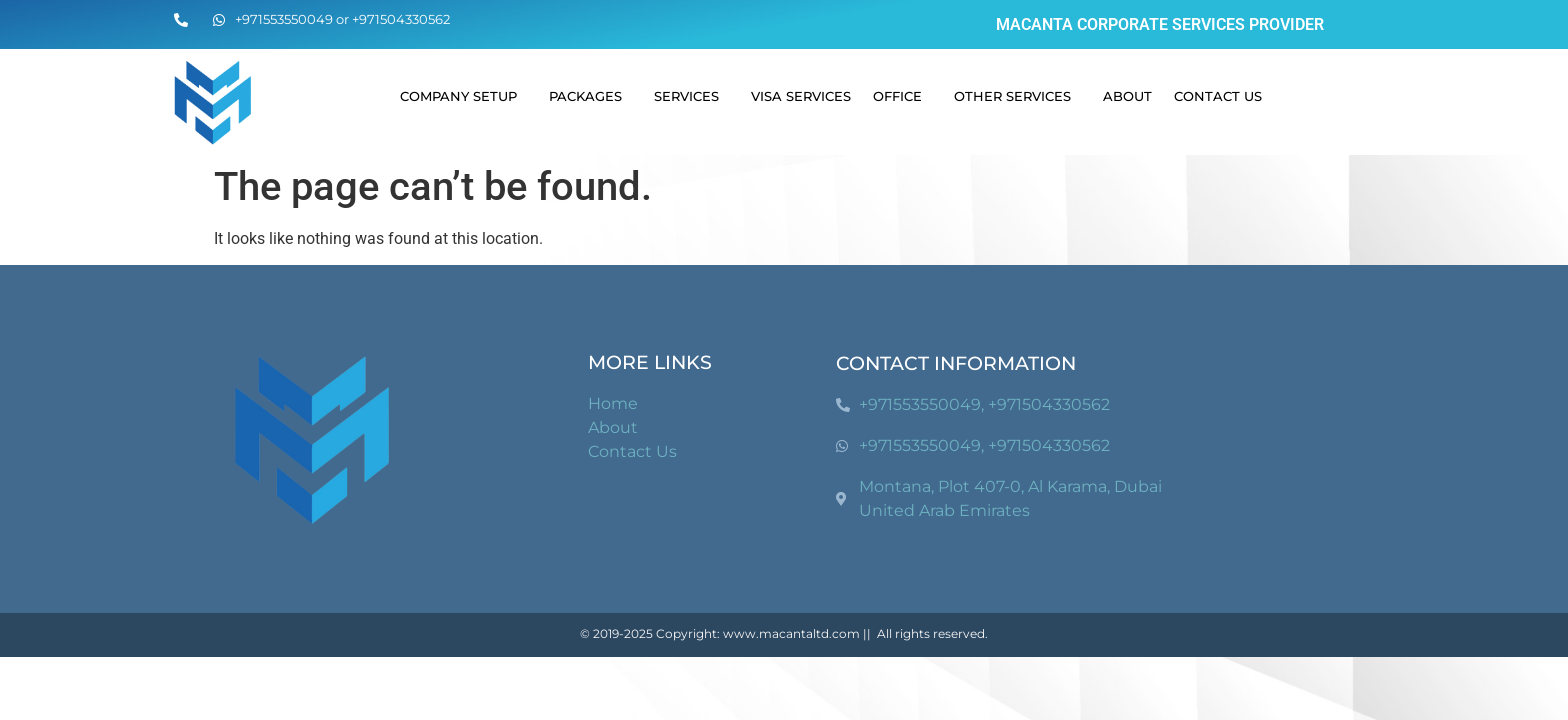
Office (902, 96)
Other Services (1017, 96)
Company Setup (463, 96)
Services (691, 96)
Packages (590, 96)
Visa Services (801, 96)
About (1127, 96)
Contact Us (1218, 96)
